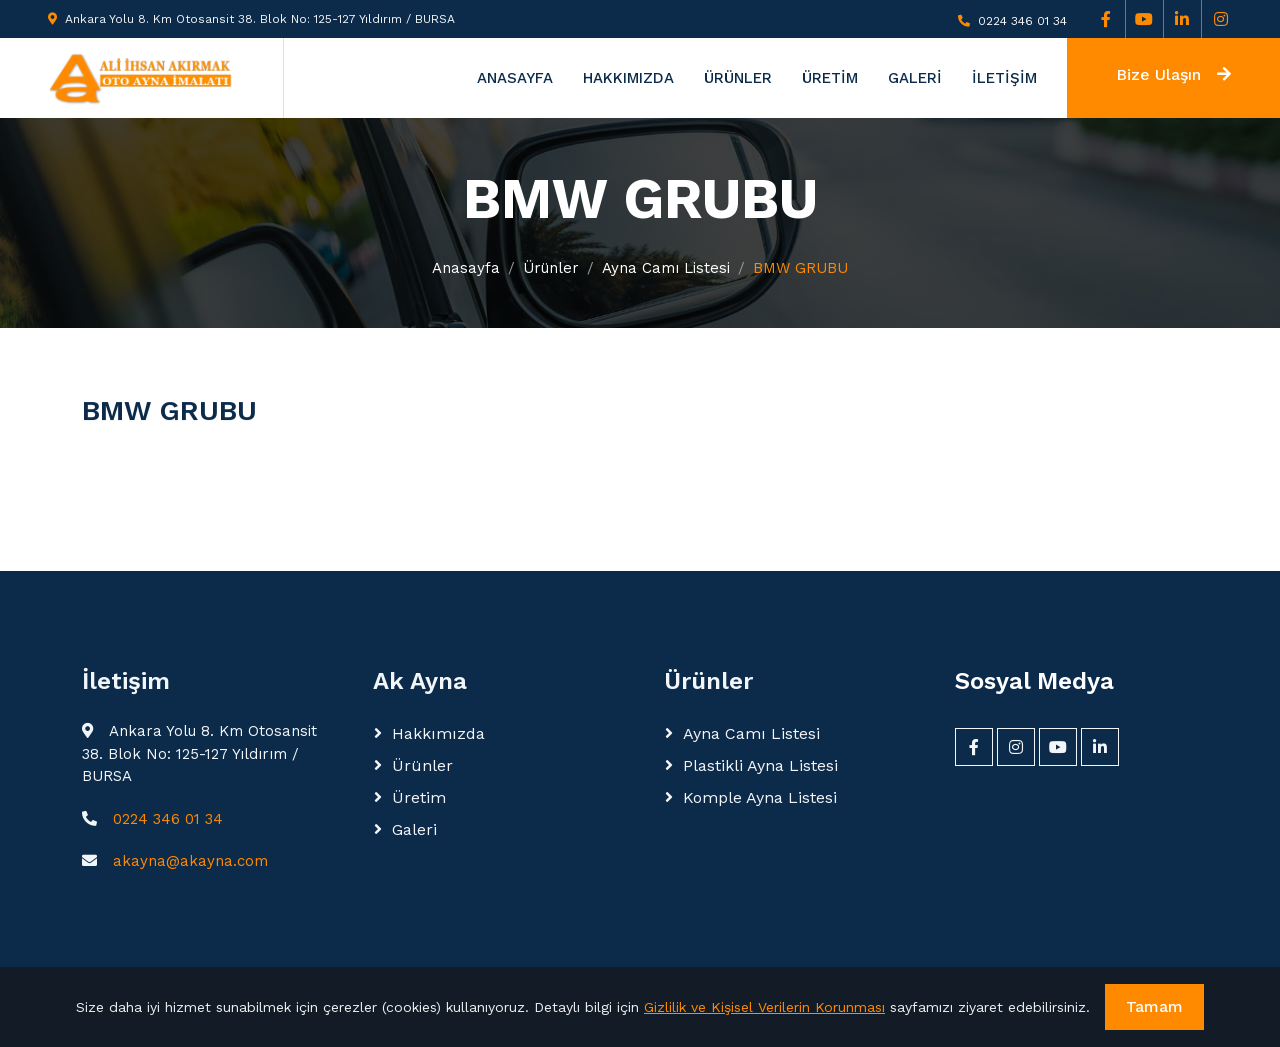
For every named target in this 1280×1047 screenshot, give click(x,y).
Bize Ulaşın (1173, 74)
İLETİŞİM (1004, 78)
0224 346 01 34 (1022, 21)
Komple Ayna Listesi (760, 797)
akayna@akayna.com (190, 861)
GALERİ (915, 78)
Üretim (419, 797)
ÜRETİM (830, 78)
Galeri (414, 829)
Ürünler (551, 268)
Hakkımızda (438, 733)
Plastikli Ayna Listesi (760, 765)
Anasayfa (466, 268)
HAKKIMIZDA (628, 78)
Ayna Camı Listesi (666, 268)
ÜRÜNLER (738, 78)
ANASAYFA (515, 78)
